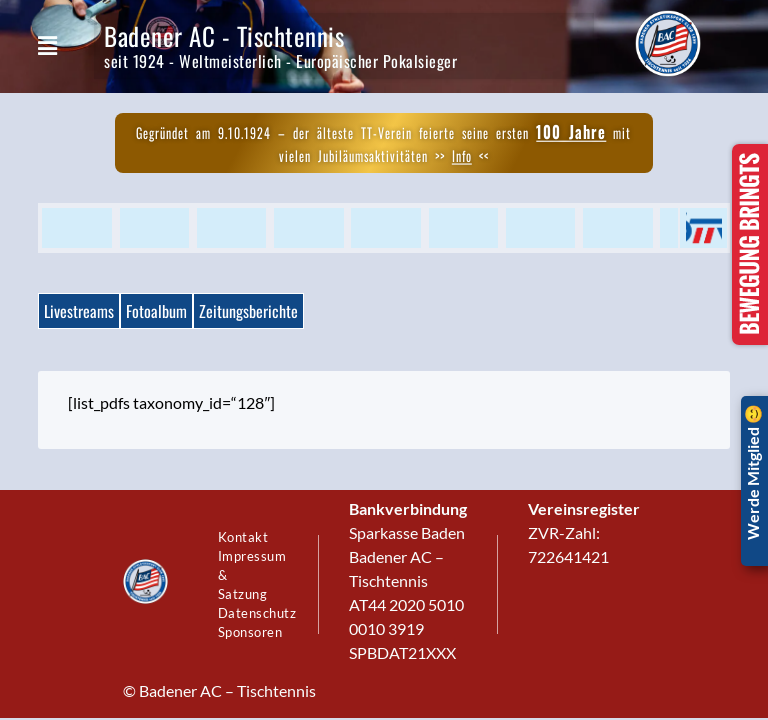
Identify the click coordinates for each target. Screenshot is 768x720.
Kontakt (247, 510)
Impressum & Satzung (253, 570)
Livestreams (79, 311)
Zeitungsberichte (248, 311)
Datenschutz (253, 630)
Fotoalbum (156, 311)
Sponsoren (253, 660)
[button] (48, 46)
